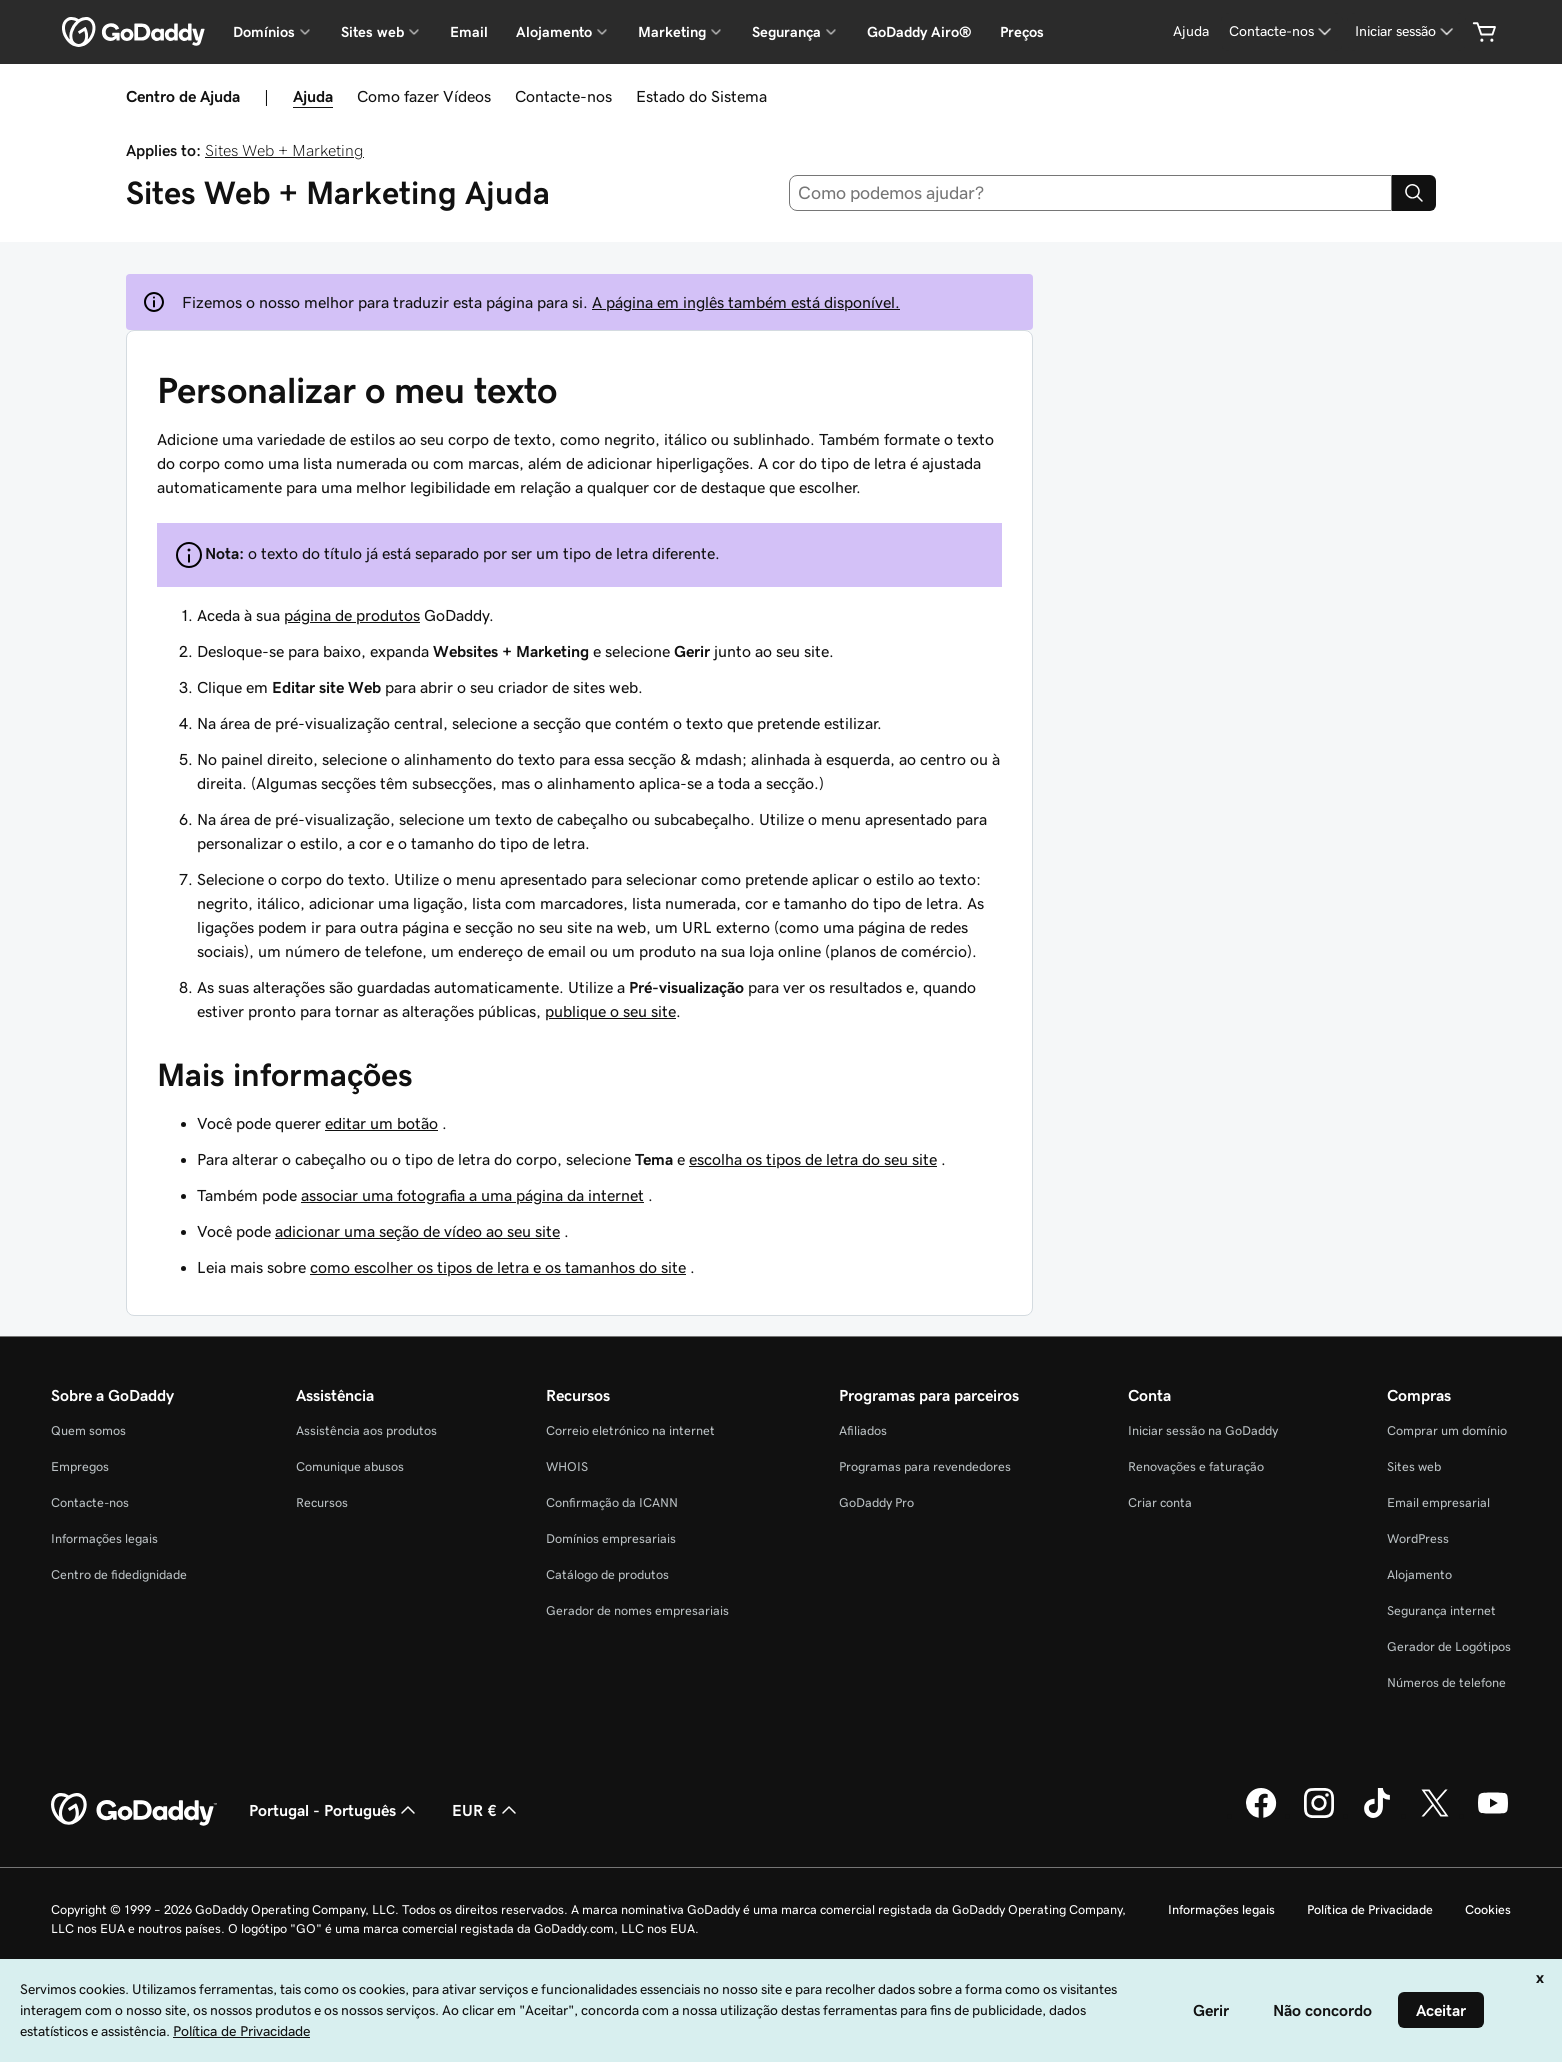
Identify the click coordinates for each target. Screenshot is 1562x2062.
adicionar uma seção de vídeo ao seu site (417, 1231)
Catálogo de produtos (607, 1574)
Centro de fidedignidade (119, 1574)
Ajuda (313, 96)
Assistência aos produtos (366, 1430)
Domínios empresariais (611, 1538)
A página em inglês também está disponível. (746, 302)
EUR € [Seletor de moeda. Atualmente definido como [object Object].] (486, 1810)
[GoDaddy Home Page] (134, 1810)
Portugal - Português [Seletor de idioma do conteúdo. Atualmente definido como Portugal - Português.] (334, 1810)
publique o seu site (610, 1011)
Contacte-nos (563, 96)
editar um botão (381, 1123)
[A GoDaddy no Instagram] (1319, 1815)
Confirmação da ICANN (612, 1502)
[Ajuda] (1191, 31)
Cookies (1488, 1909)
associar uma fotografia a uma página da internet (472, 1195)
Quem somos (88, 1430)
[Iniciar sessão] (1406, 31)
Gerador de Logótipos (1449, 1646)
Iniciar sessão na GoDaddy (1203, 1430)
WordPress (1418, 1538)
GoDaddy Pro (876, 1502)
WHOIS (567, 1466)
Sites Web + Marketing (284, 150)
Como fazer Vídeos (424, 96)
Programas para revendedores (925, 1466)
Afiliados (863, 1430)
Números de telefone (1446, 1682)
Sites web (1414, 1466)
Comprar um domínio (1447, 1430)
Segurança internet (1441, 1610)
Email (469, 32)
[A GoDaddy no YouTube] (1493, 1815)
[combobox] (1091, 193)
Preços (1022, 32)
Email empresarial (1438, 1502)
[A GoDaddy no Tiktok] (1377, 1815)
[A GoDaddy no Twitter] (1435, 1815)
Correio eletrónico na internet (630, 1430)
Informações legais (104, 1538)
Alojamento (1419, 1574)
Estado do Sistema (701, 96)
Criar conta (1160, 1502)
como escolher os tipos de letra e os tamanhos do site (498, 1267)
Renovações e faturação (1196, 1466)
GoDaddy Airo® (919, 32)
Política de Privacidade (1370, 1909)
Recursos (322, 1502)
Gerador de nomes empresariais (637, 1610)
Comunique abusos (350, 1466)
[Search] (1414, 193)
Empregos (80, 1466)
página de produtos (352, 615)
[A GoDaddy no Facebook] (1261, 1815)
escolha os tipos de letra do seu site (813, 1159)
